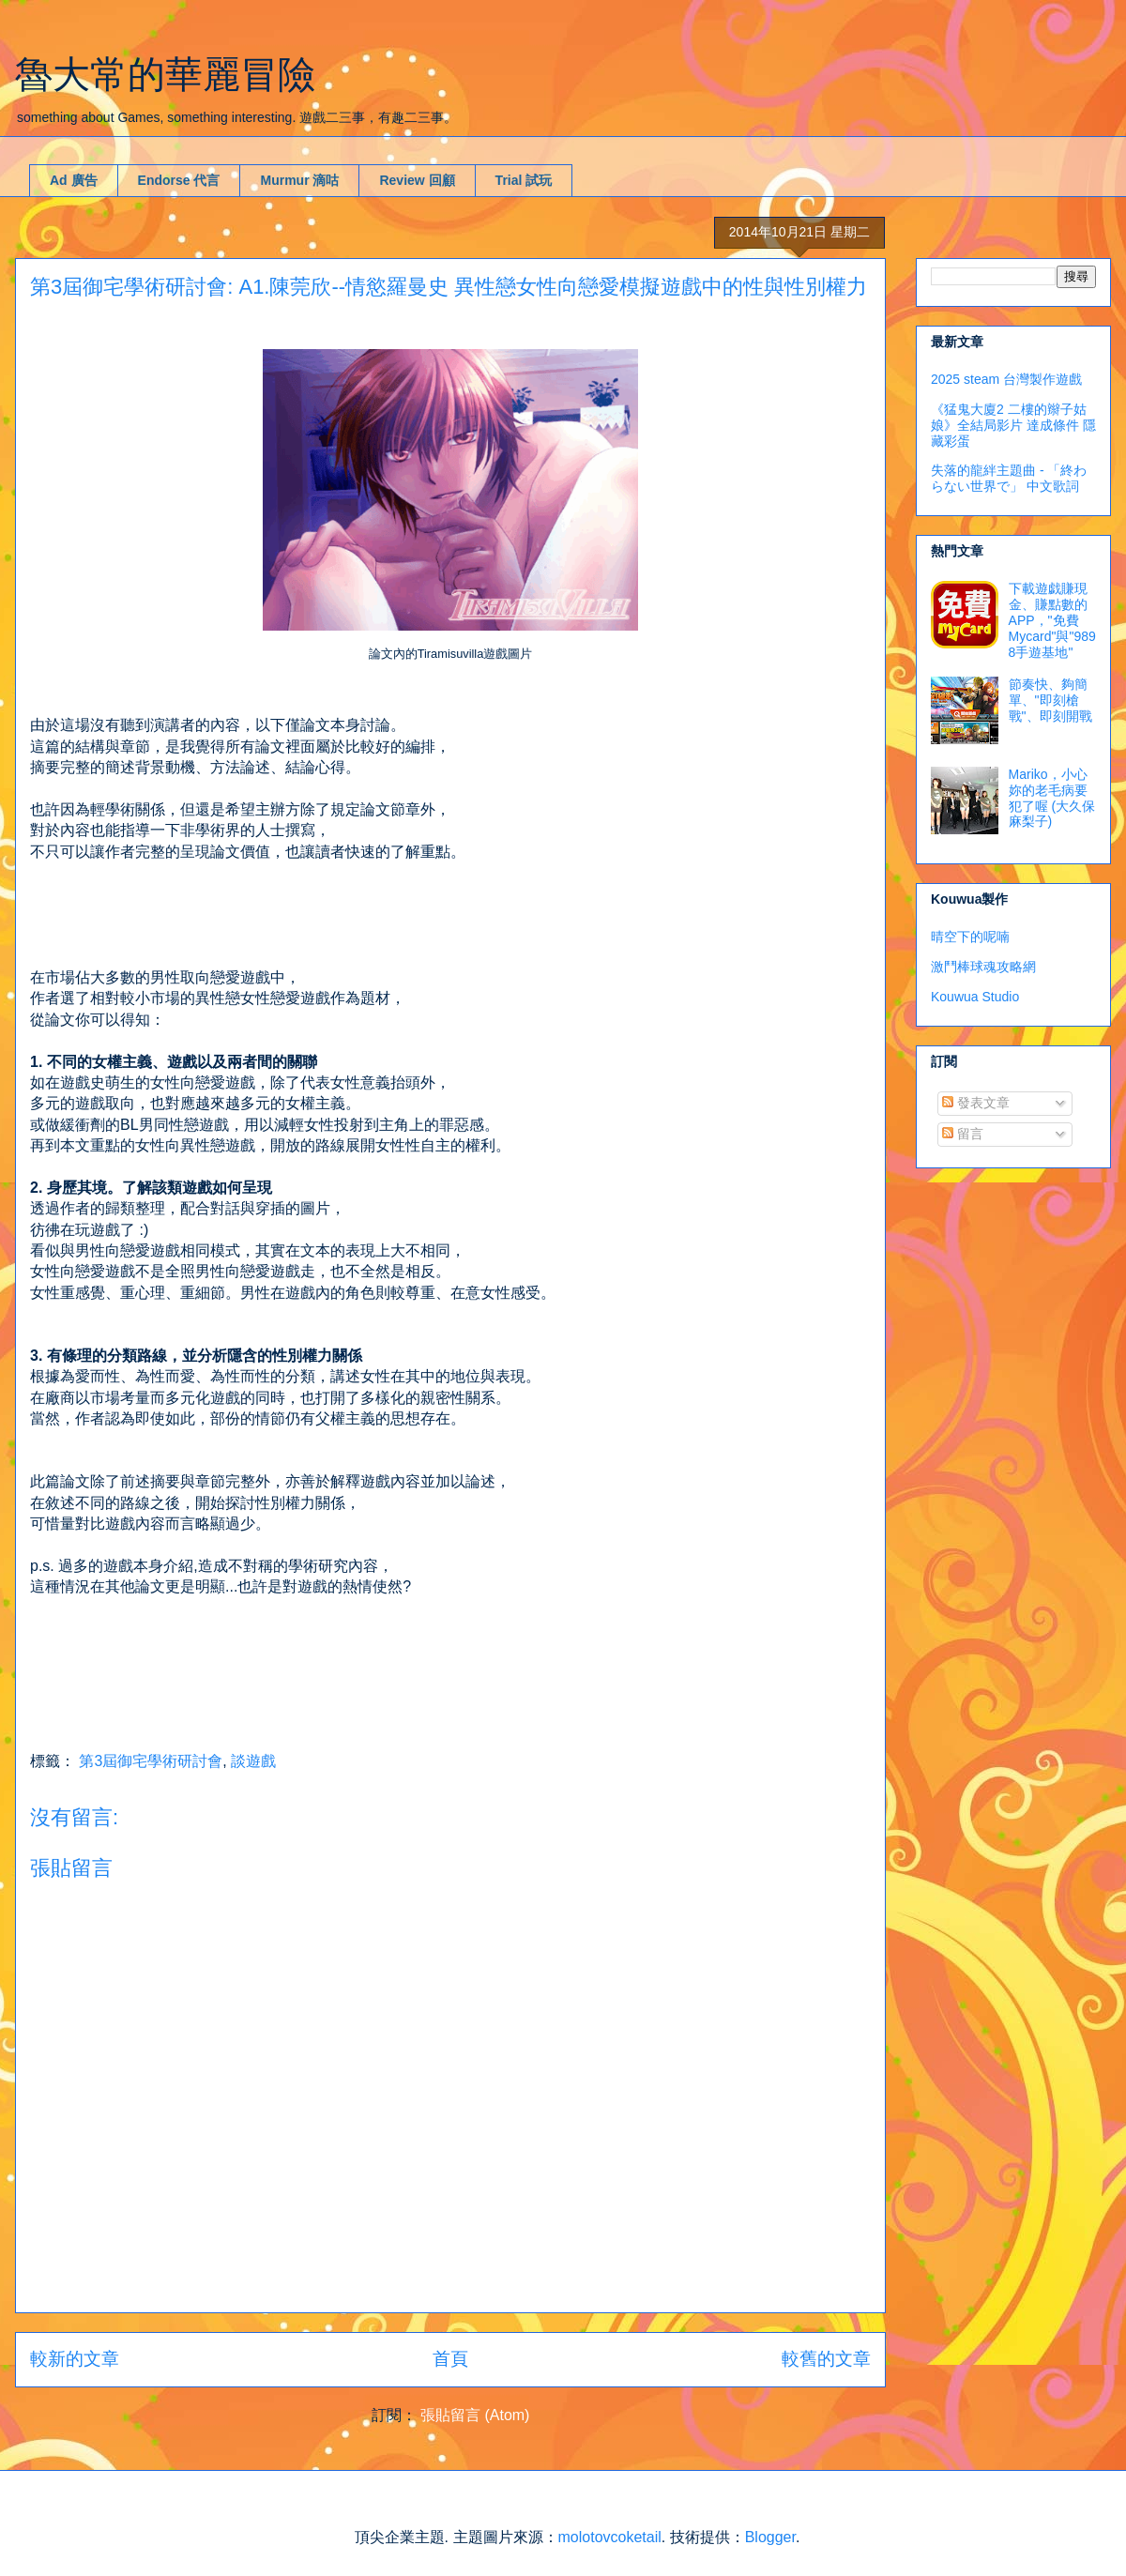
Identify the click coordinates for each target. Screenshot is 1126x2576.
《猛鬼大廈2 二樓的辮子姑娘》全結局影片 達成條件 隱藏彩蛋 (1013, 425)
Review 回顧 (416, 180)
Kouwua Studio (975, 996)
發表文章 (976, 1102)
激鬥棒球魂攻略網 (983, 966)
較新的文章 (74, 2359)
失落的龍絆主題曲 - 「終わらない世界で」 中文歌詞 (1009, 478)
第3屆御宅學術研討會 (150, 1761)
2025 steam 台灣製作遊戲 (1006, 379)
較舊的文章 (826, 2359)
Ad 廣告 (74, 180)
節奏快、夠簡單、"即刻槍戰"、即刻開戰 (1050, 700)
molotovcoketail (610, 2537)
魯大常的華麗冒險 (165, 74)
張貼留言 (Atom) (474, 2415)
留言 (962, 1133)
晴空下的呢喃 (970, 936)
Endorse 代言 (179, 180)
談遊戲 (253, 1761)
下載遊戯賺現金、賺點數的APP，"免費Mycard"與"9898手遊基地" (1052, 620)
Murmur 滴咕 (299, 180)
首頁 (450, 2359)
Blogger (770, 2537)
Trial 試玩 (524, 180)
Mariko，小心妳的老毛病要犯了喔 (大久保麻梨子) (1052, 798)
